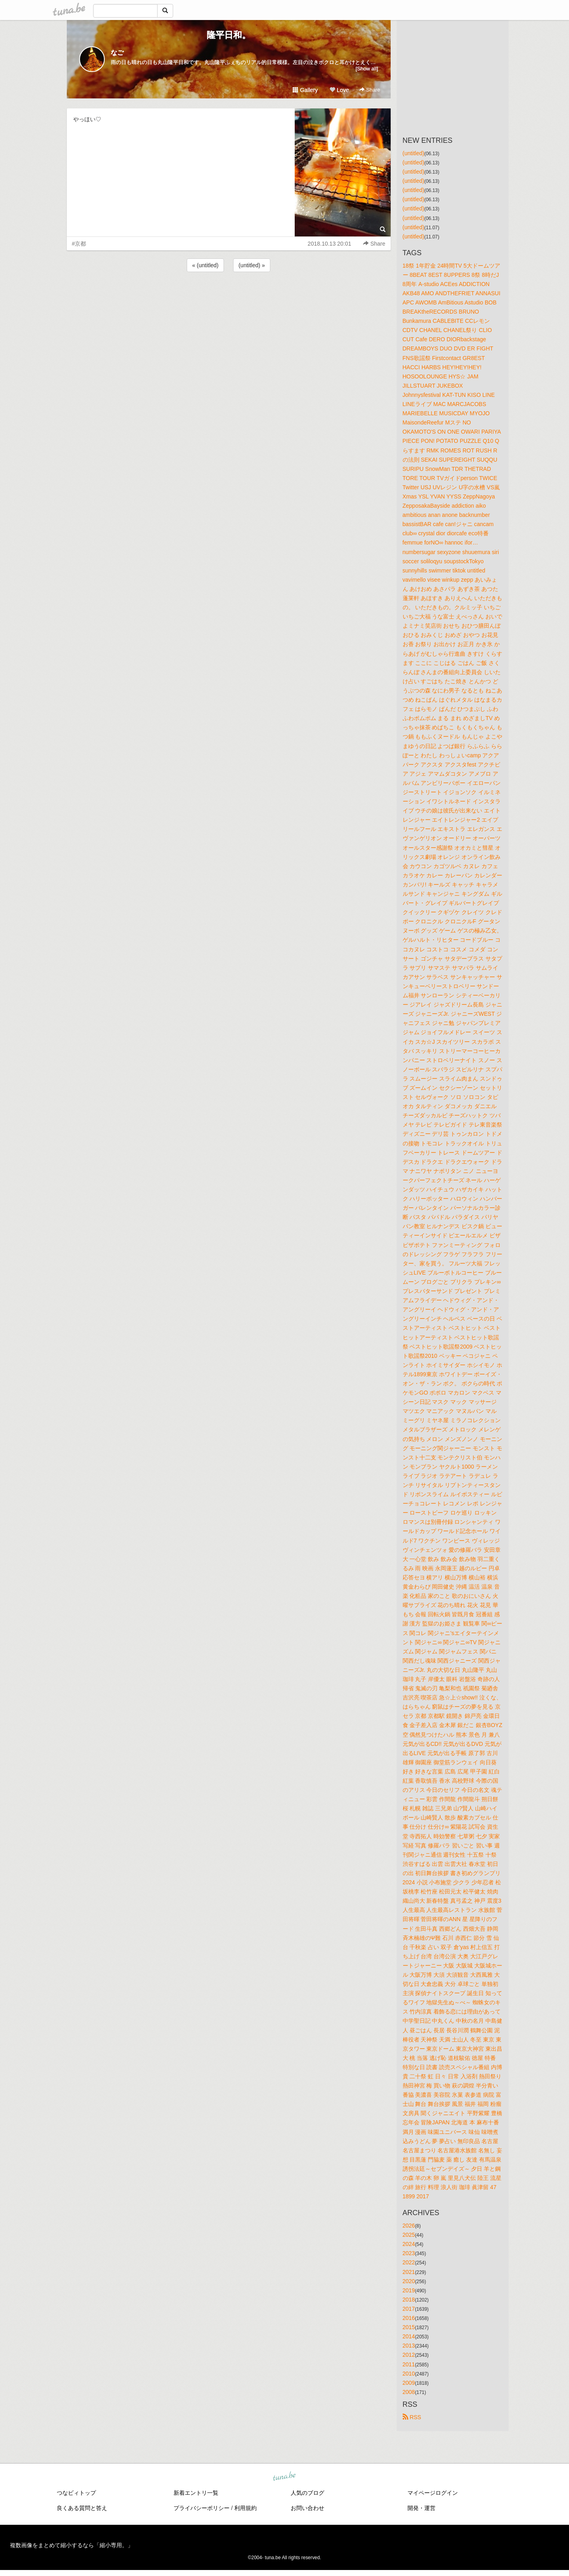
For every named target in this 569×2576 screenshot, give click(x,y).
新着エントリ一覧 (196, 2493)
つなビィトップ (76, 2493)
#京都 (79, 243)
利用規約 (245, 2508)
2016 (409, 2318)
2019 (409, 2290)
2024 (409, 2244)
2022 (409, 2262)
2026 (409, 2225)
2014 (409, 2336)
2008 (409, 2392)
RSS (412, 2417)
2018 (409, 2299)
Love (339, 90)
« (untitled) (205, 265)
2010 (409, 2373)
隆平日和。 (229, 35)
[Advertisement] (229, 295)
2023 (409, 2253)
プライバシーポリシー (202, 2508)
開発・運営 (421, 2508)
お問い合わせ (307, 2508)
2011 (409, 2364)
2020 (409, 2281)
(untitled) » (251, 265)
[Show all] (366, 69)
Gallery (305, 90)
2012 (409, 2355)
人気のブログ (307, 2493)
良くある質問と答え (82, 2508)
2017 (409, 2309)
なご (117, 52)
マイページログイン (432, 2493)
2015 (409, 2327)
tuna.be (284, 2476)
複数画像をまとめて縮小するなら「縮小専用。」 (71, 2545)
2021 (409, 2272)
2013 (409, 2345)
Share (369, 90)
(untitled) (413, 153)
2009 (409, 2383)
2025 (409, 2235)
